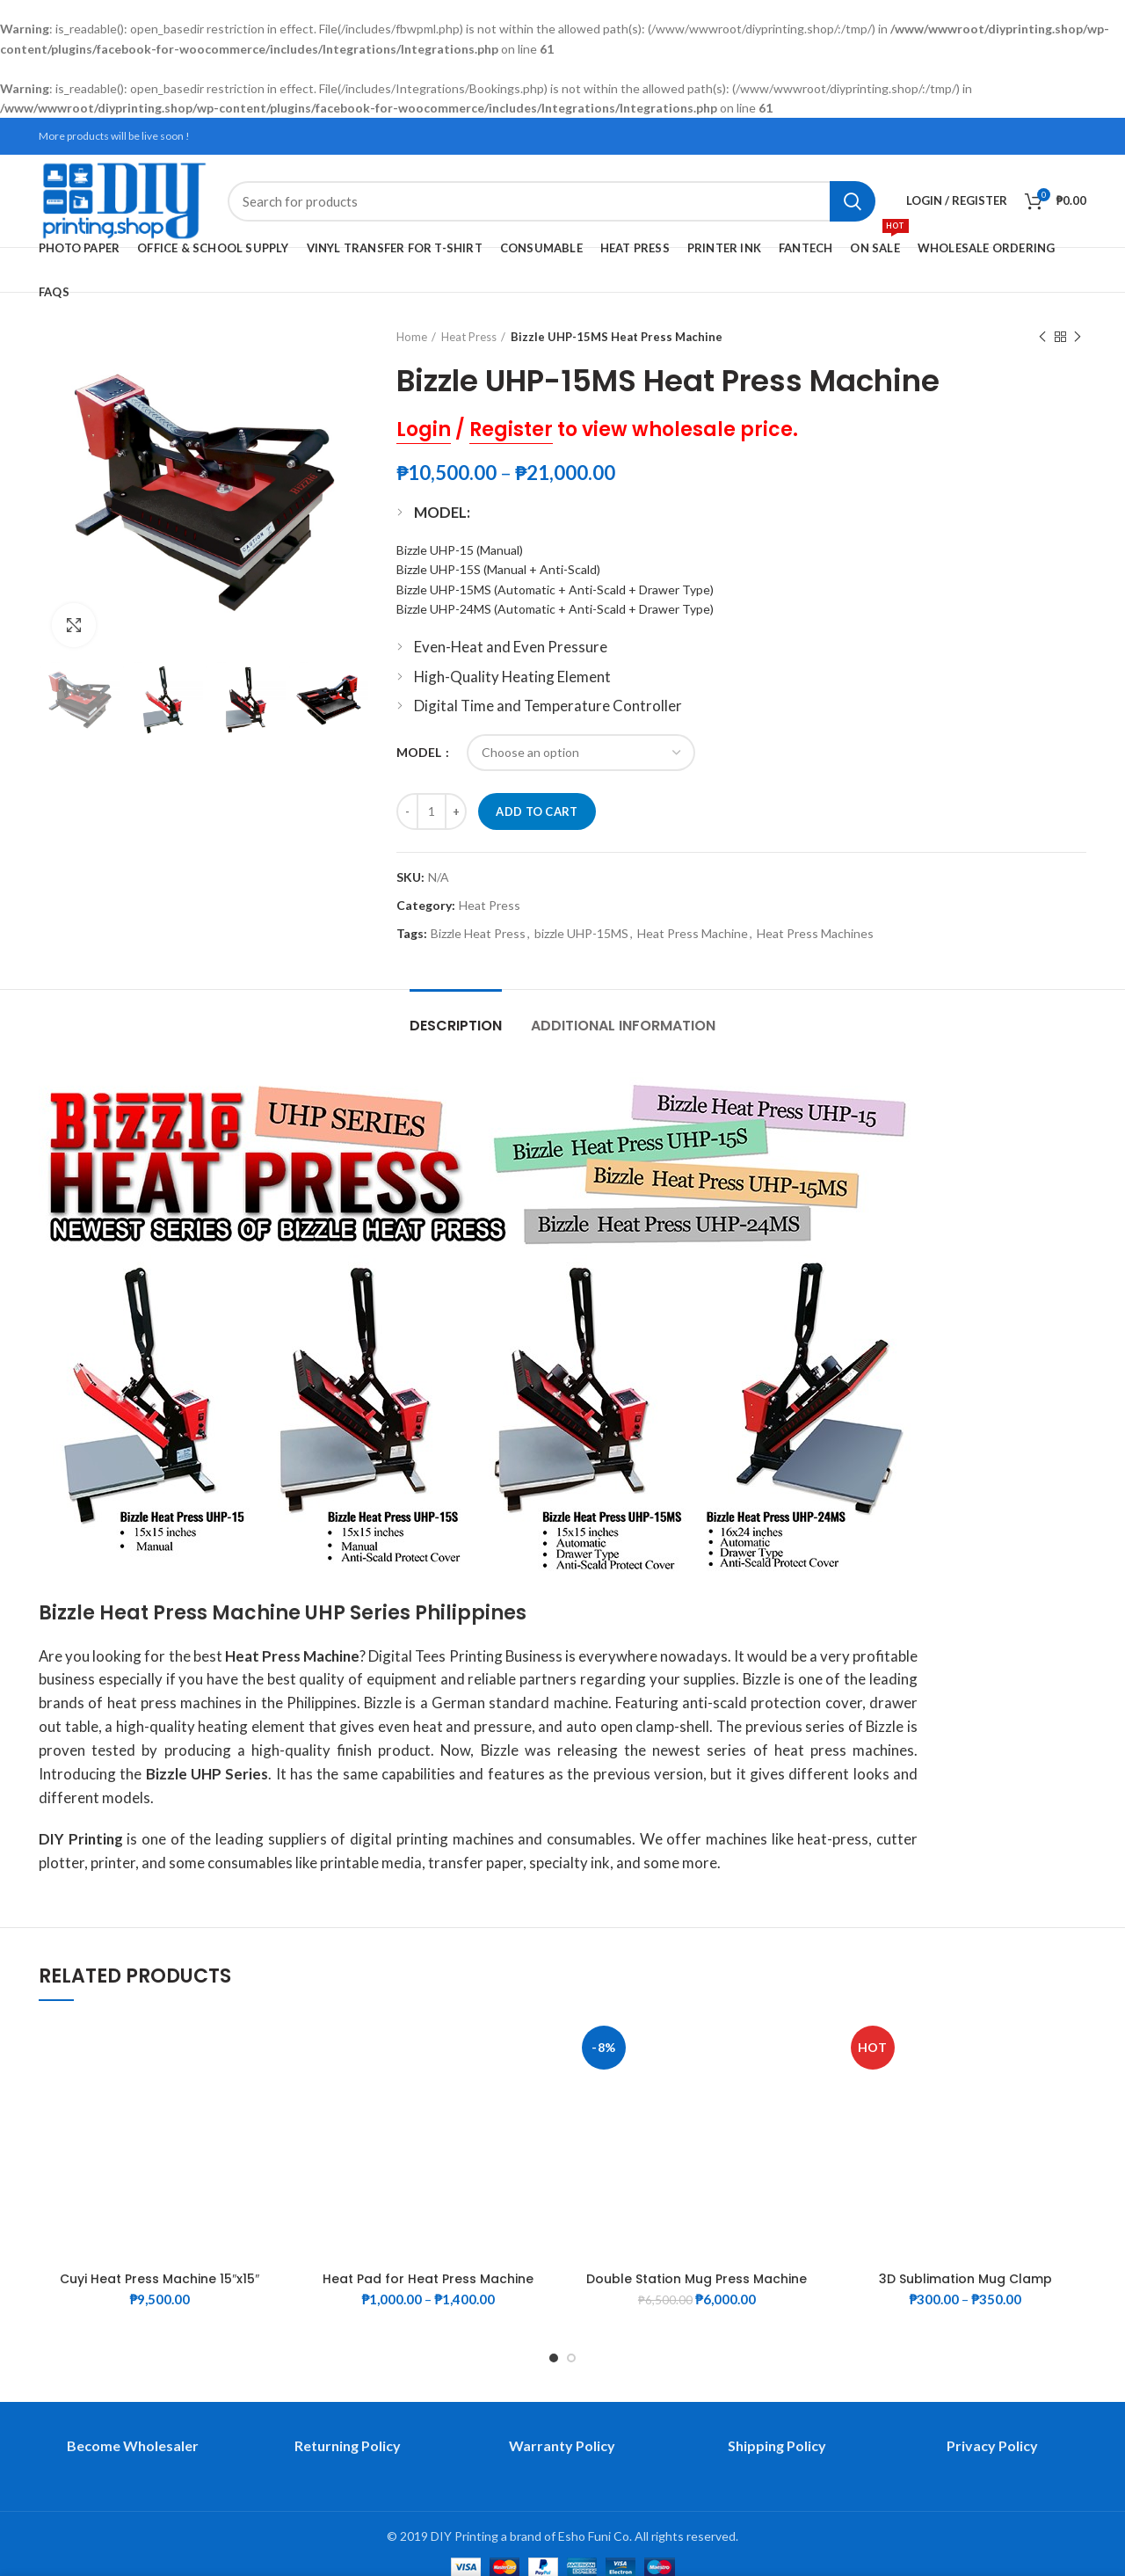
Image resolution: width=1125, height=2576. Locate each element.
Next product (1077, 337)
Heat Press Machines (815, 934)
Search (852, 201)
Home (411, 337)
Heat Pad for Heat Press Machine (428, 2279)
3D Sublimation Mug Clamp (965, 2279)
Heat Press (469, 337)
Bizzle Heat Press (478, 934)
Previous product (1042, 337)
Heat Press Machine (692, 934)
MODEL (420, 752)
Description (456, 1025)
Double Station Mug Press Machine (696, 2279)
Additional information (623, 1025)
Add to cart (536, 811)
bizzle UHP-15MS (581, 934)
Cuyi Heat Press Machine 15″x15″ (159, 2279)
